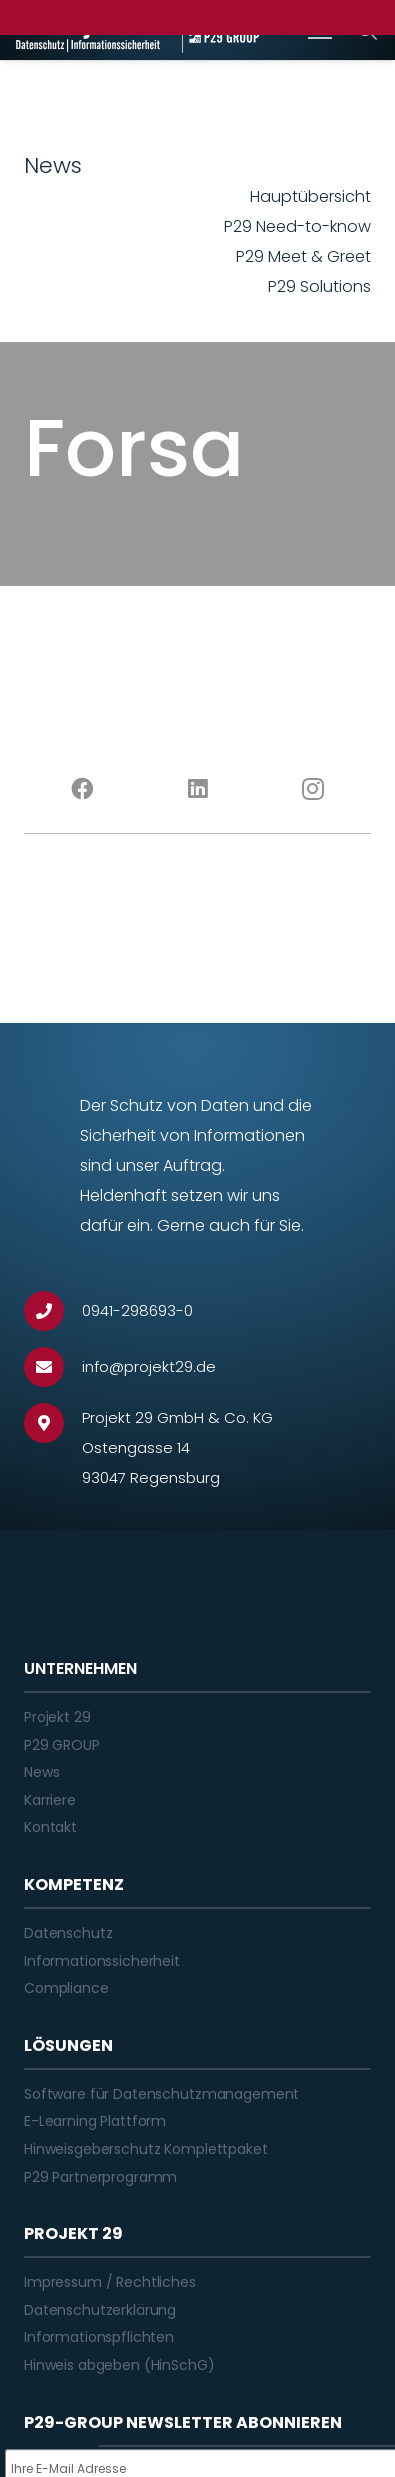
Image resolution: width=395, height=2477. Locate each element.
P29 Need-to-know (297, 226)
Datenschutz (68, 1933)
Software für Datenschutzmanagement (161, 2094)
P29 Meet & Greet (303, 256)
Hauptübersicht (310, 196)
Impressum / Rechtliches (110, 2282)
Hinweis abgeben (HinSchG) (119, 2365)
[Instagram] (313, 789)
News (41, 1772)
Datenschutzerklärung (100, 2310)
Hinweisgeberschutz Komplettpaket (146, 2149)
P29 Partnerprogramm (100, 2177)
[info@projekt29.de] (53, 1367)
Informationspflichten (99, 2337)
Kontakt (50, 1827)
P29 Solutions (319, 286)
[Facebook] (82, 789)
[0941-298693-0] (53, 1311)
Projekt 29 (57, 1717)
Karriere (50, 1800)
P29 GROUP (62, 1745)
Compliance (66, 1988)
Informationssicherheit (102, 1961)
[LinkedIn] (198, 789)
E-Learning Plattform (95, 2121)
